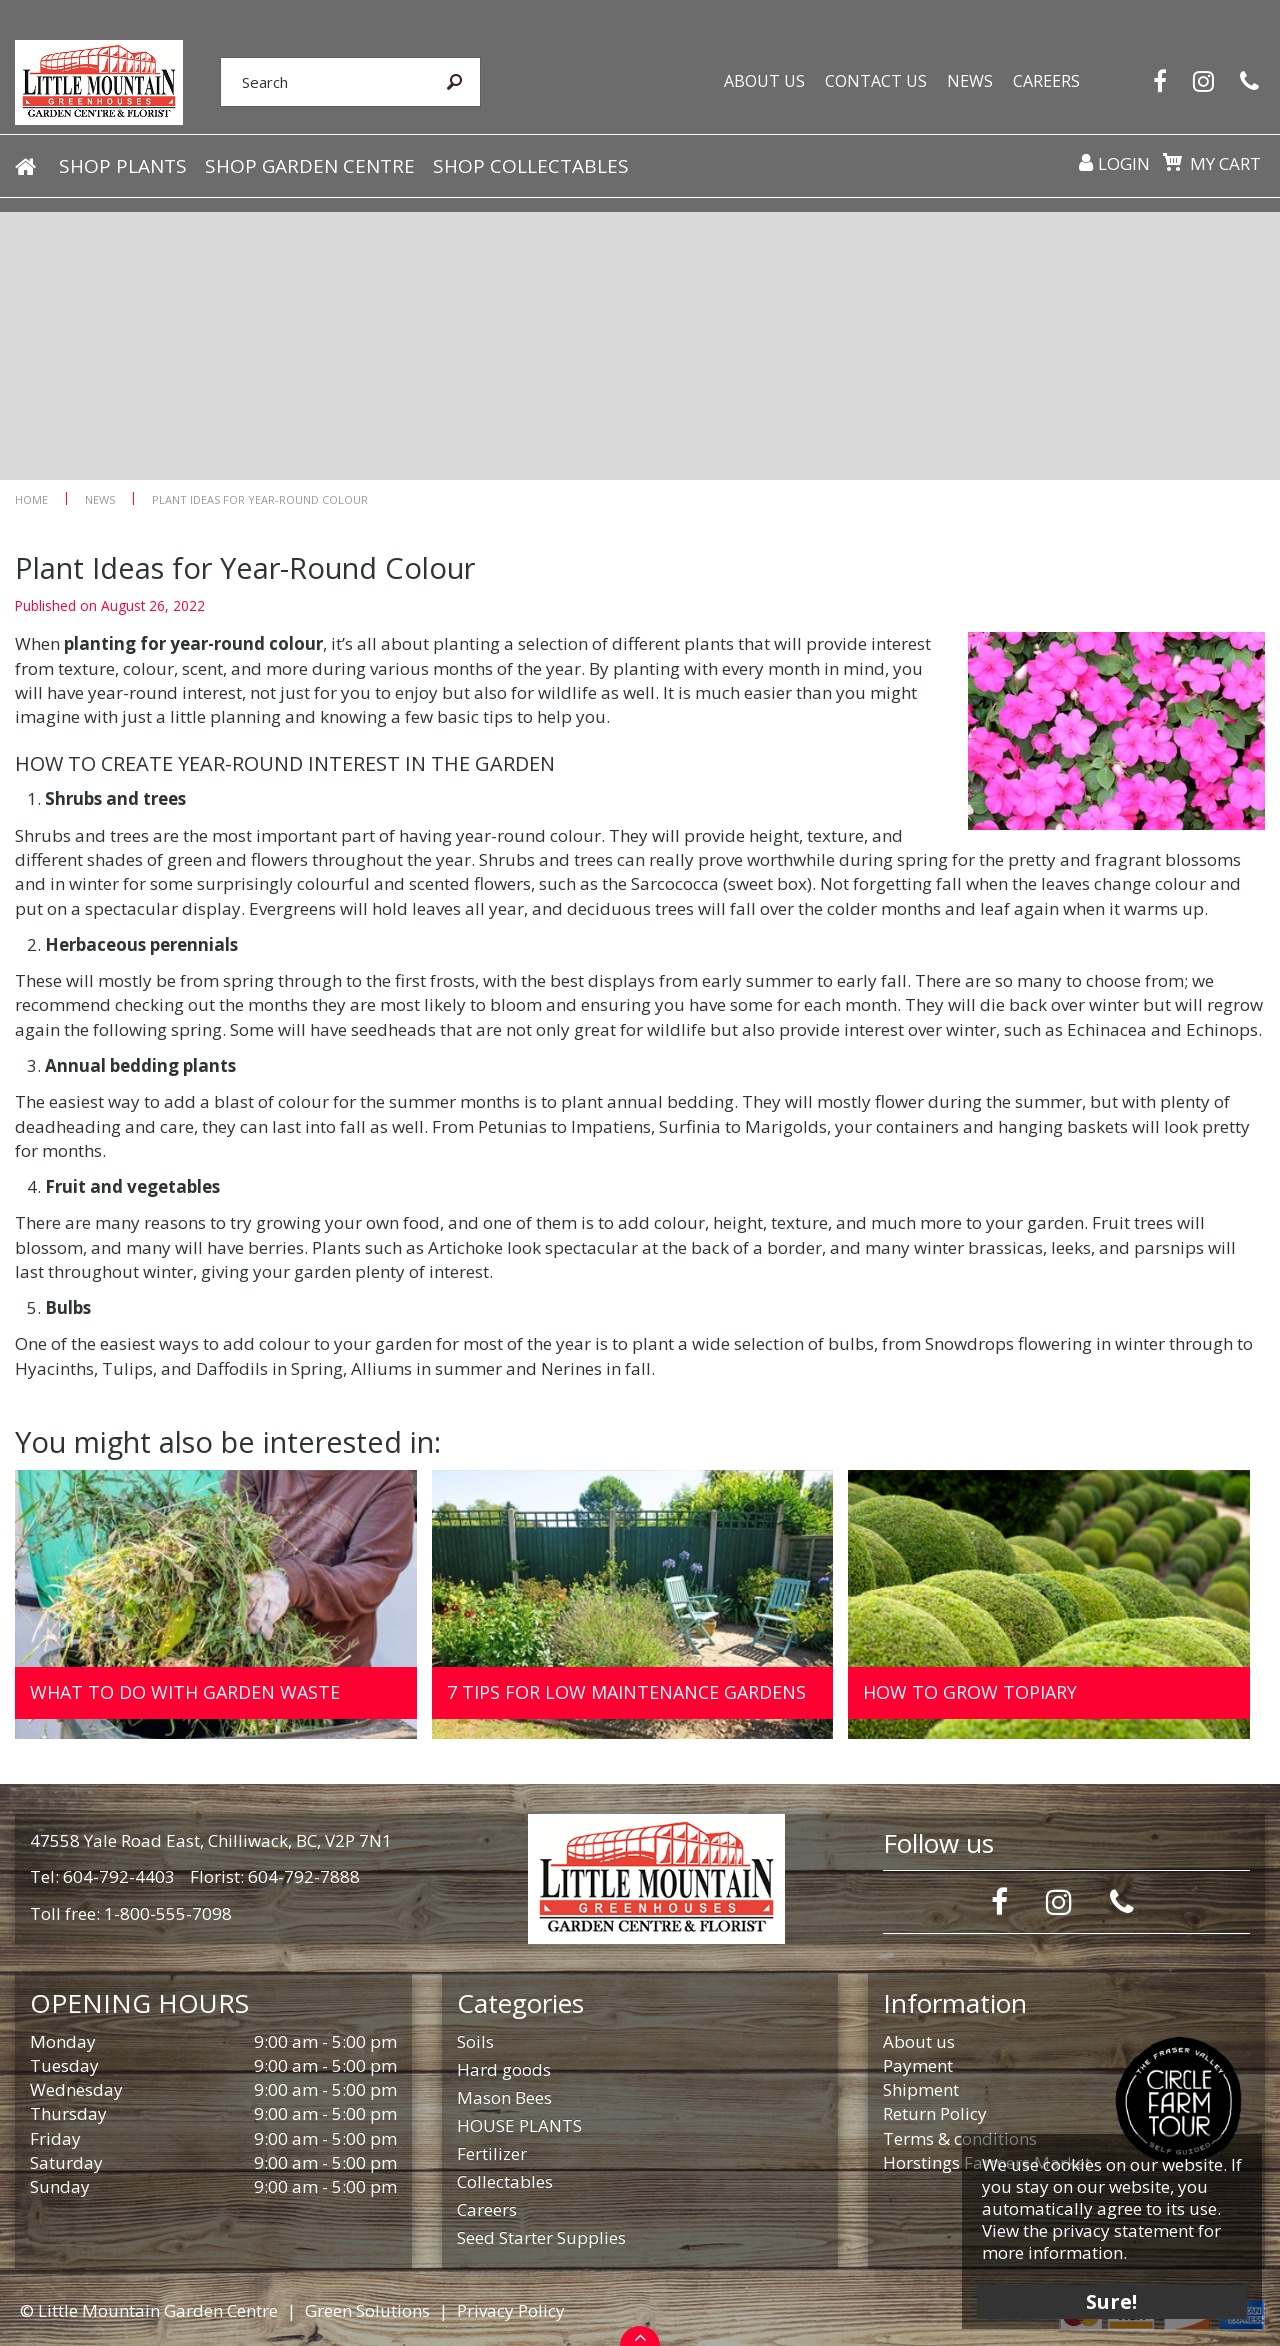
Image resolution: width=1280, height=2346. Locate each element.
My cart (1224, 165)
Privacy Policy (511, 2310)
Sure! (1110, 2298)
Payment (918, 2065)
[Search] (316, 83)
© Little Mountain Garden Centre (149, 2310)
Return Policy (935, 2113)
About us (919, 2041)
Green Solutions (367, 2310)
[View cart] (1172, 164)
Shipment (921, 2089)
